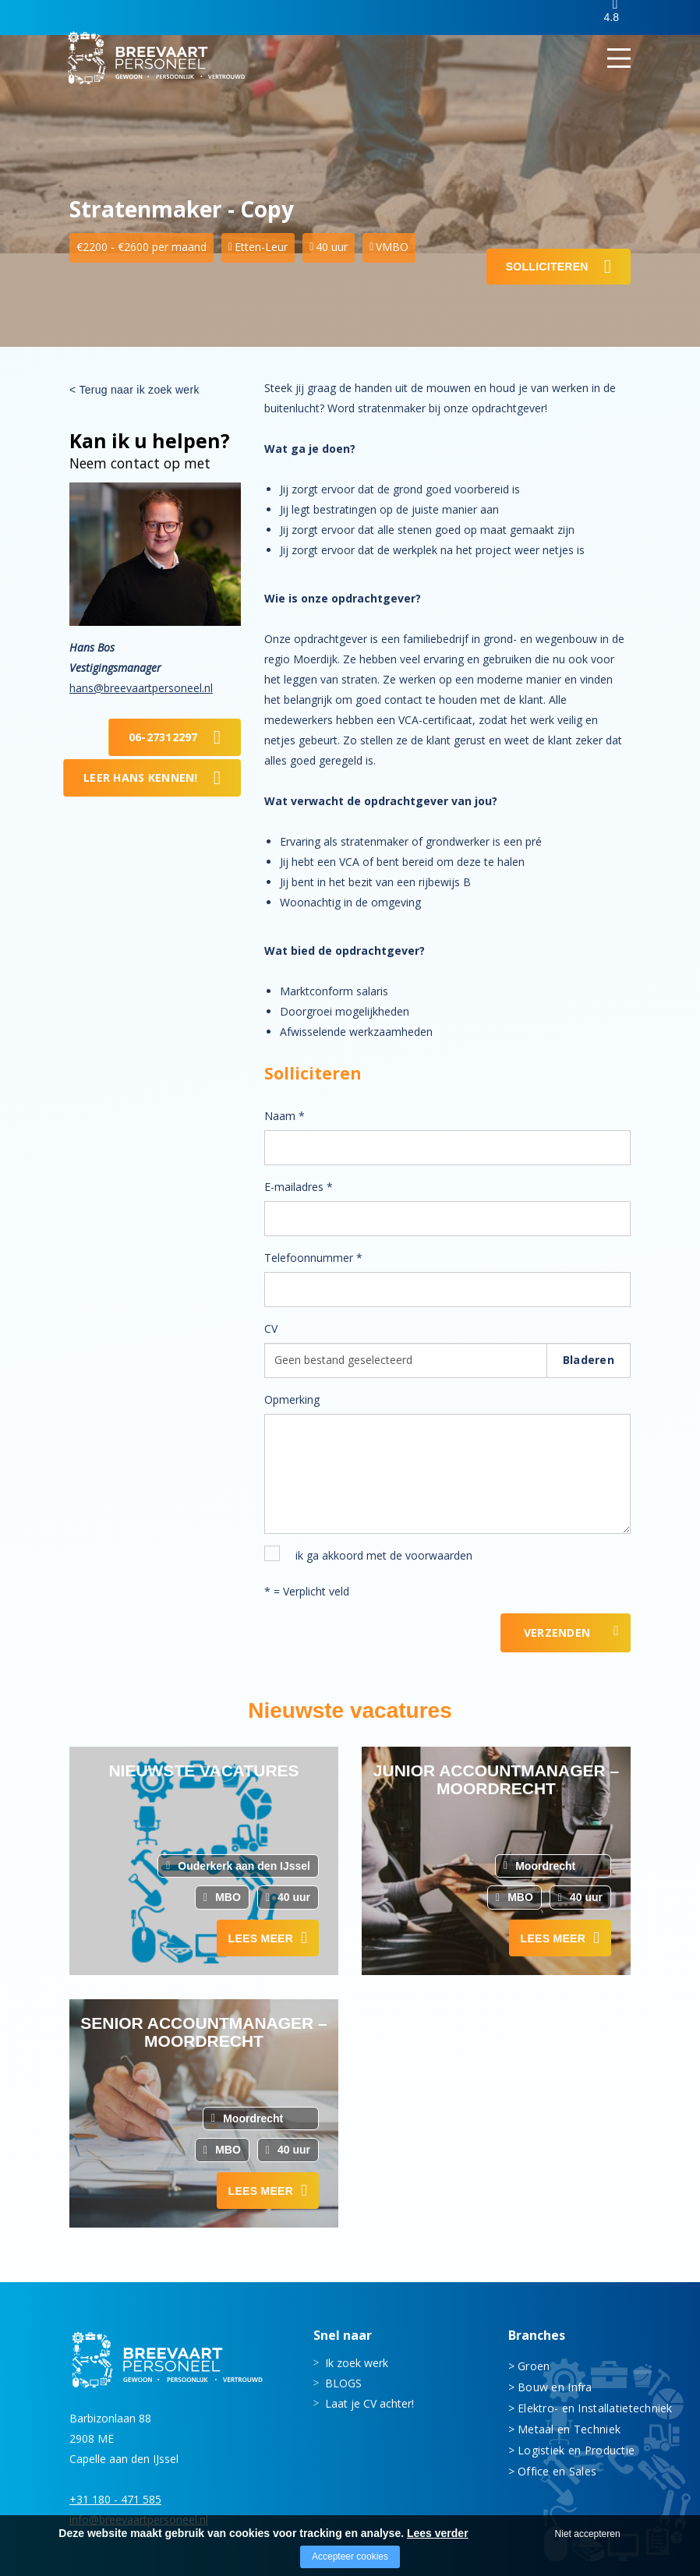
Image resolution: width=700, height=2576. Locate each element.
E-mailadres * (298, 1186)
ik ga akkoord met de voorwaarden (383, 1555)
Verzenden (557, 1632)
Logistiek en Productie (574, 2449)
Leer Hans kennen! (140, 777)
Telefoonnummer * (313, 1257)
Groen (534, 2365)
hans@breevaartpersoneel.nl (141, 687)
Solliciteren (547, 266)
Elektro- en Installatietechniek (574, 2407)
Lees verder (437, 2533)
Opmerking (292, 1399)
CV (271, 1328)
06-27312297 (163, 737)
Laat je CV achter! (369, 2402)
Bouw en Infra (555, 2386)
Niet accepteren (587, 2533)
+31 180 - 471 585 (115, 2498)
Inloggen (556, 18)
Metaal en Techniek (569, 2428)
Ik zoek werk (356, 2362)
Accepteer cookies (350, 2556)
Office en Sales (557, 2470)
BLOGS (343, 2382)
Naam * (284, 1115)
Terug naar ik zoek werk (139, 389)
